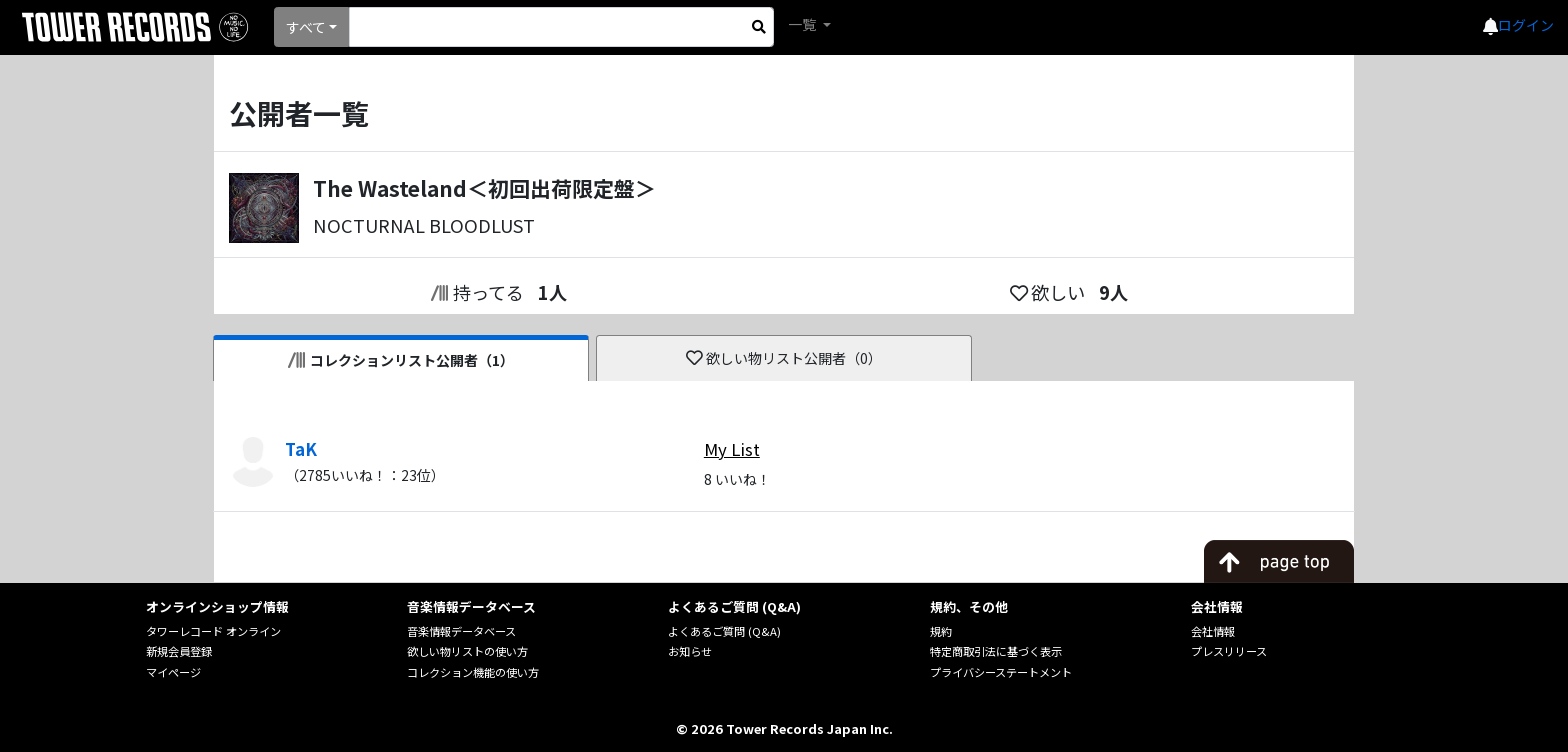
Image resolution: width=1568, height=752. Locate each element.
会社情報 (1213, 631)
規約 (941, 631)
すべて (306, 27)
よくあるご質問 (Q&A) (724, 631)
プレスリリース (1229, 651)
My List (732, 449)
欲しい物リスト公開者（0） (784, 358)
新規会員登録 (179, 651)
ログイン (1526, 25)
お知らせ (690, 651)
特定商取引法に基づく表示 (996, 651)
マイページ (173, 672)
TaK (301, 449)
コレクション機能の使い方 (473, 672)
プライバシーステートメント (1001, 672)
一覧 (803, 24)
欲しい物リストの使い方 (467, 651)
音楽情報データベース (461, 631)
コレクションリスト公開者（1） (401, 360)
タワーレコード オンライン (213, 631)
